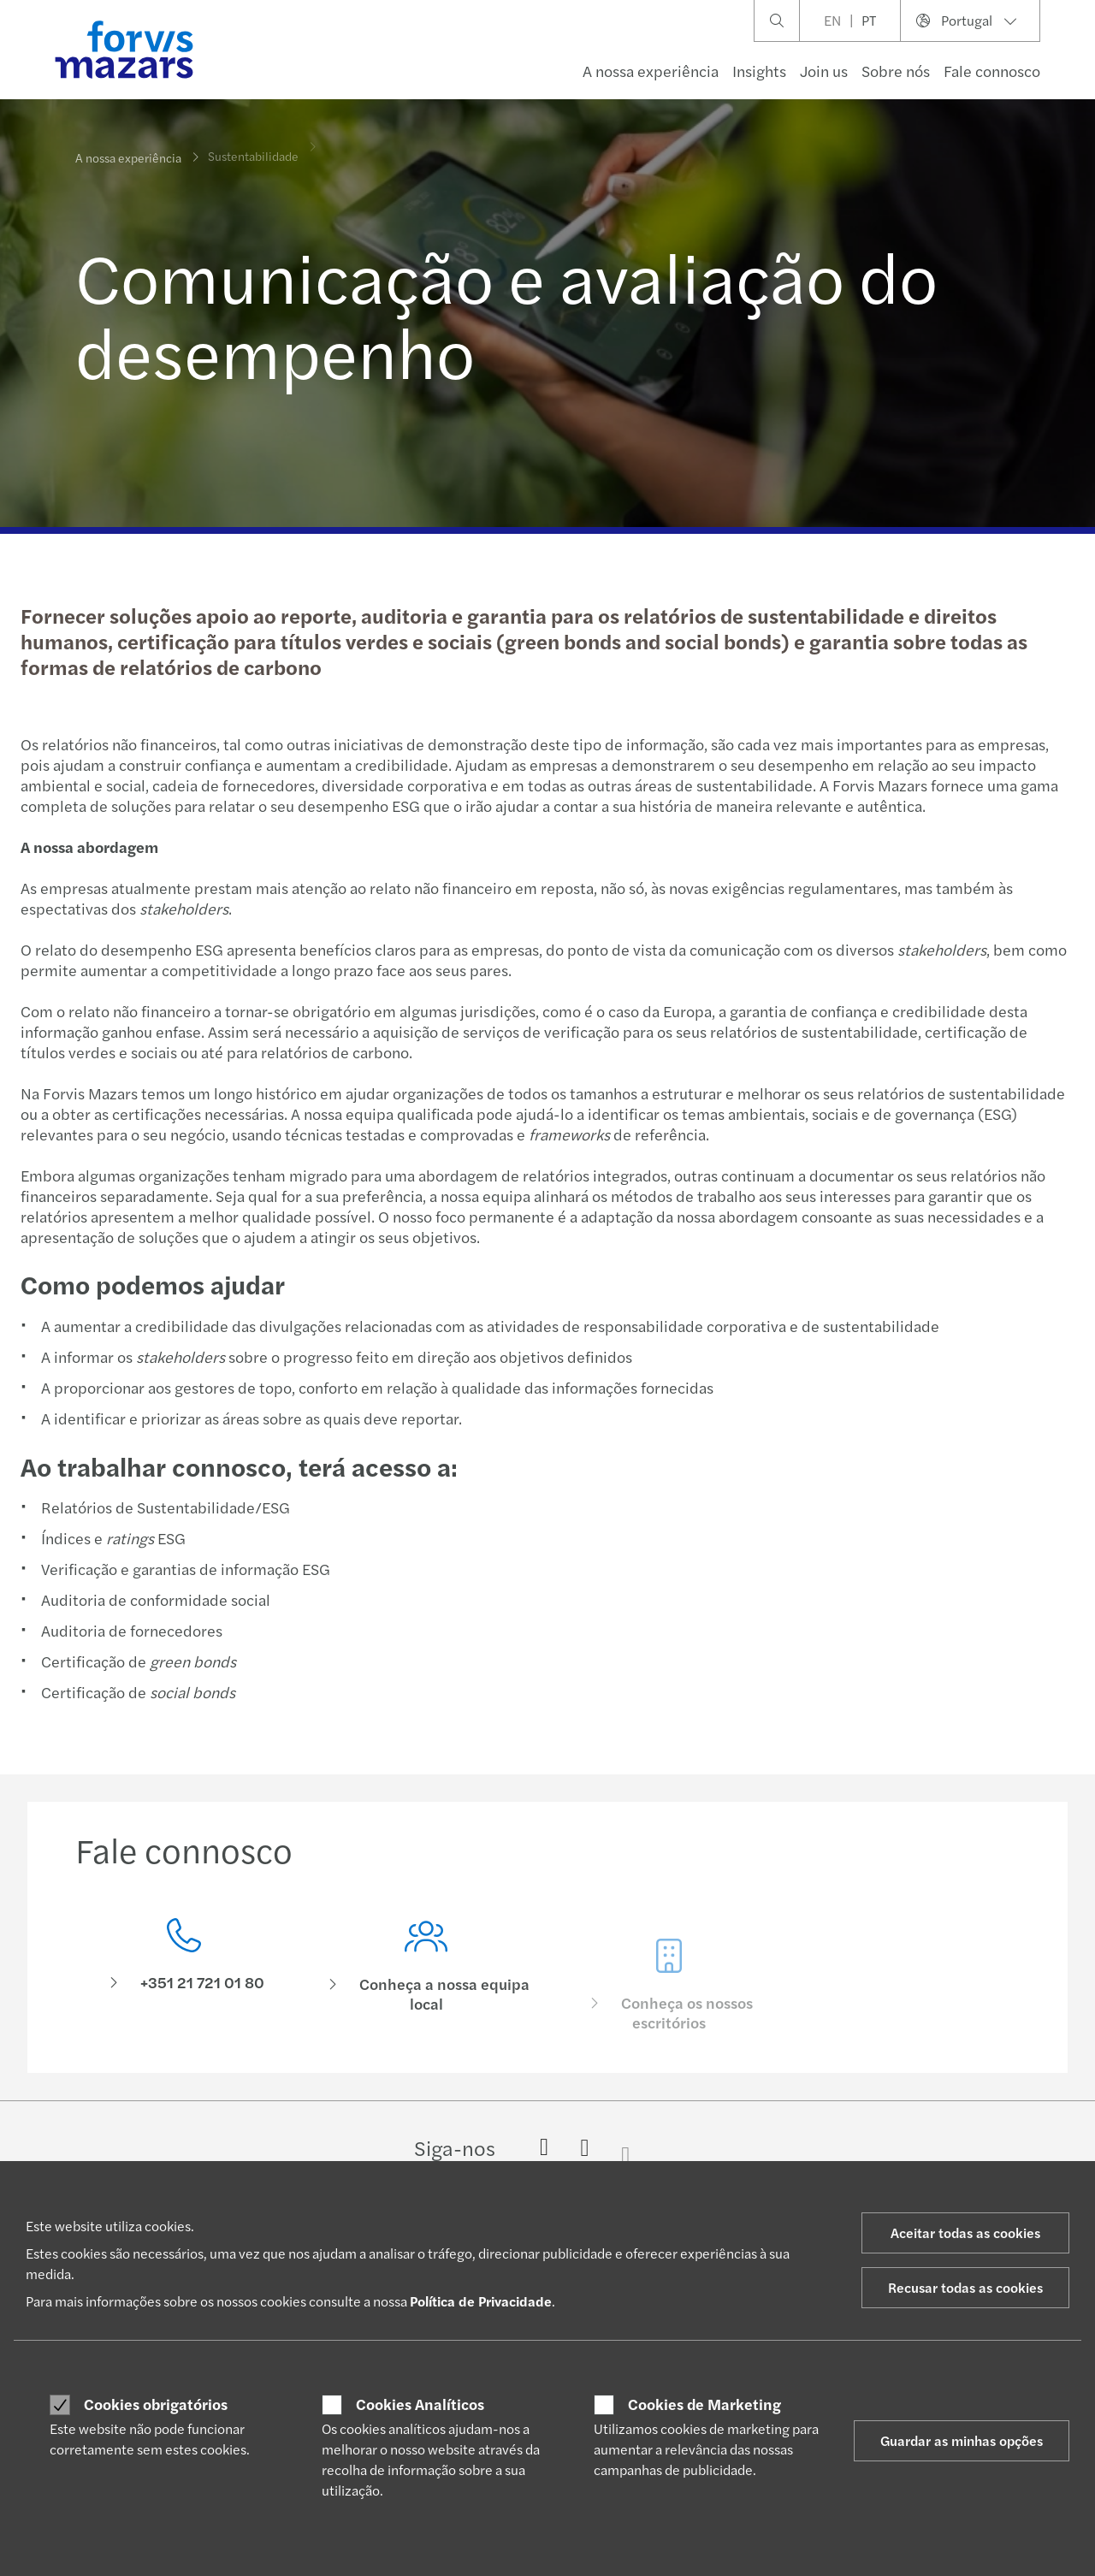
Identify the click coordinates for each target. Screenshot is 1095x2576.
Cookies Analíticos (420, 2404)
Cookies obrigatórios (156, 2404)
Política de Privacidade (481, 2301)
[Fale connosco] (183, 1970)
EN (832, 20)
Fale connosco (992, 70)
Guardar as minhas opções (961, 2440)
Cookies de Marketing (704, 2404)
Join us (824, 70)
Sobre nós (895, 70)
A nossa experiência (651, 70)
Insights (759, 70)
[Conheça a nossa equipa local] (426, 1997)
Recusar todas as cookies (965, 2287)
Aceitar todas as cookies (965, 2232)
